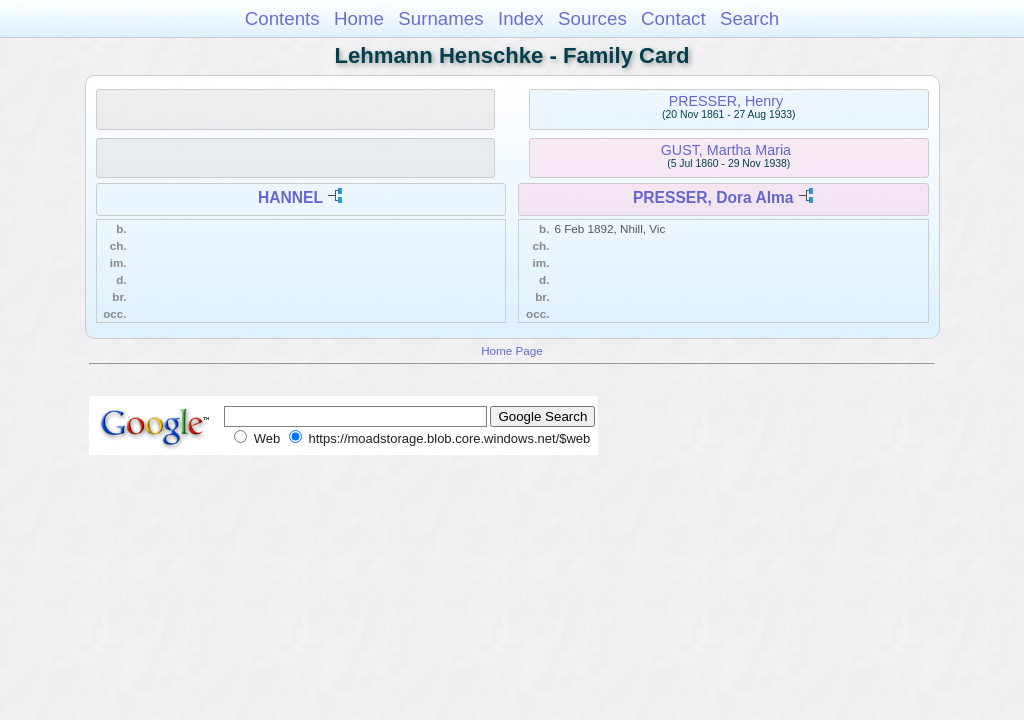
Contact (673, 18)
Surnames (440, 18)
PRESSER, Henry (726, 101)
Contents (282, 18)
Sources (592, 18)
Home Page (512, 350)
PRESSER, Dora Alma (713, 197)
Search (749, 18)
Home (359, 18)
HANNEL (290, 197)
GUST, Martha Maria (726, 150)
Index (521, 18)
